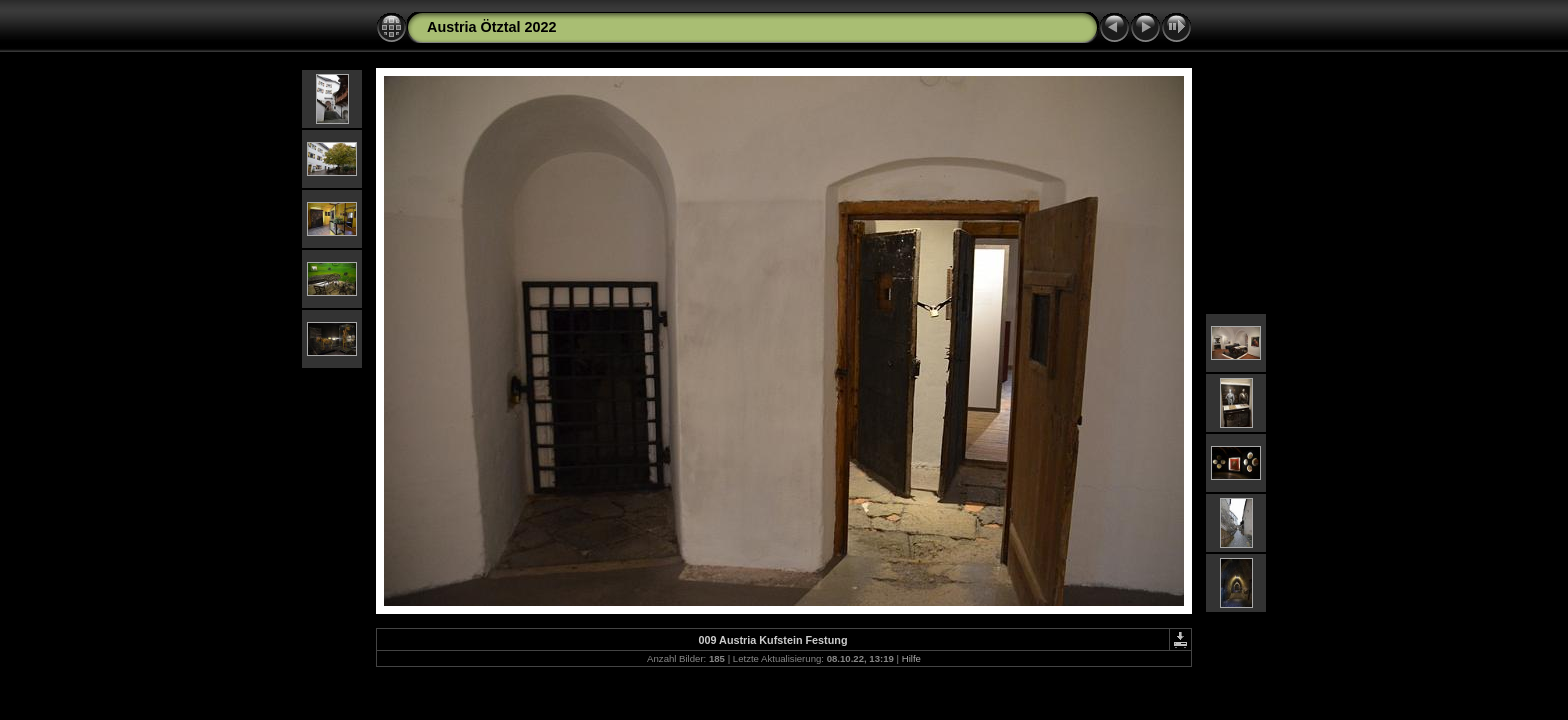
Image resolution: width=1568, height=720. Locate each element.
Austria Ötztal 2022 (492, 27)
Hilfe (911, 658)
